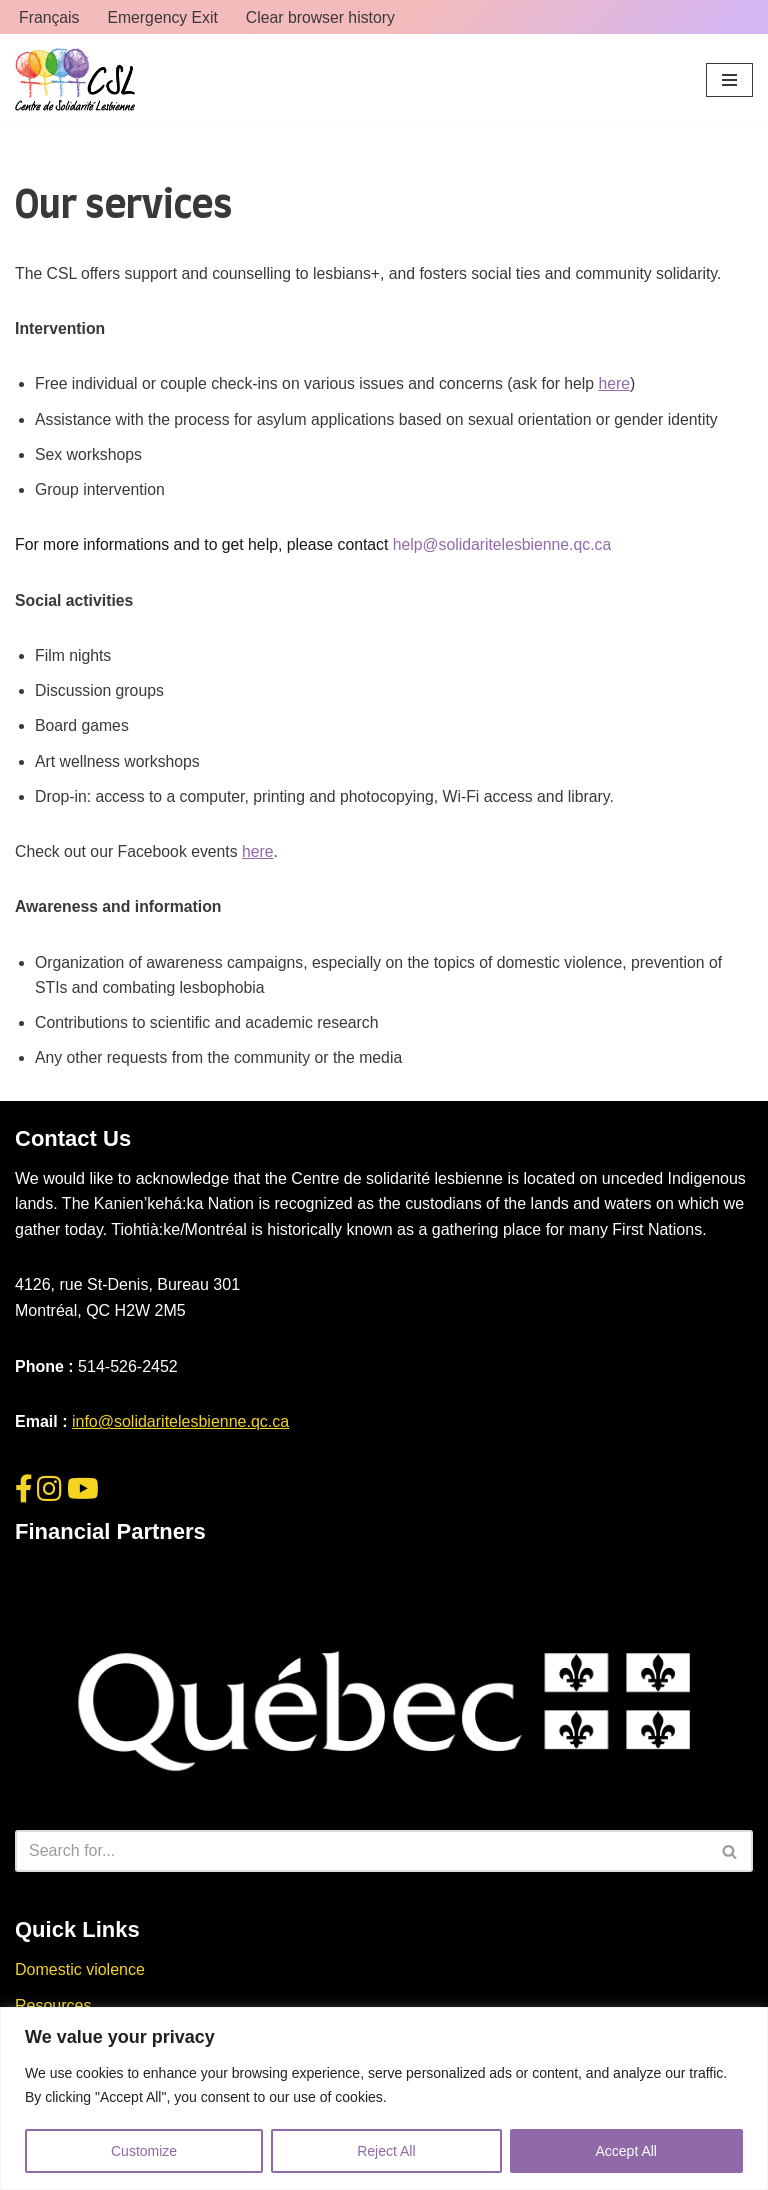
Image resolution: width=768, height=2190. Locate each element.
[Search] (361, 1858)
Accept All (626, 2151)
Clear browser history (323, 17)
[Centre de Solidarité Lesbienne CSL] (75, 80)
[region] (384, 2098)
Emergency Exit (164, 17)
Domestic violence (80, 1976)
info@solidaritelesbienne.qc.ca (180, 1428)
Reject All (386, 2151)
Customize (144, 2151)
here (623, 384)
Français (49, 17)
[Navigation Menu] (729, 80)
